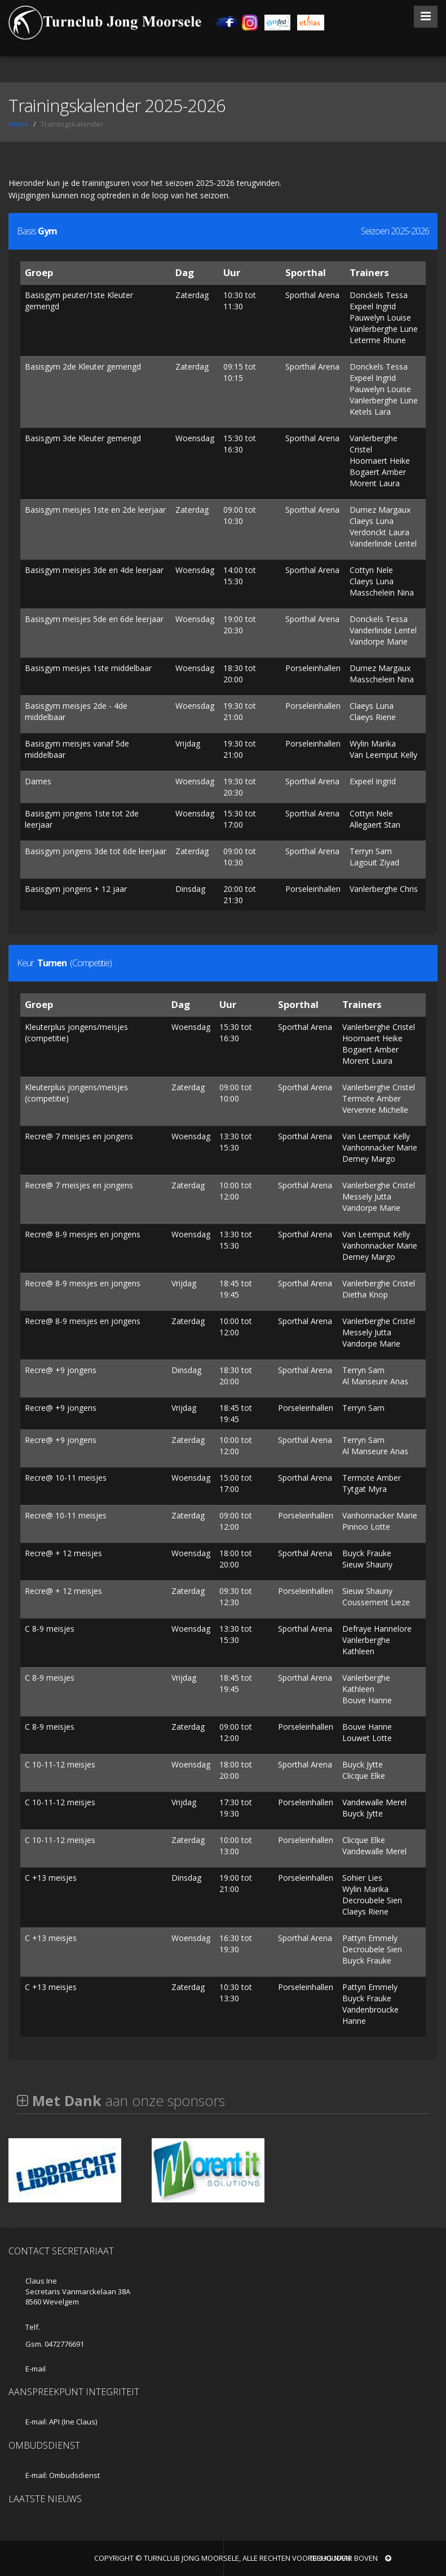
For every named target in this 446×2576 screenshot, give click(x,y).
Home (18, 124)
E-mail (35, 2369)
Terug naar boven (350, 2558)
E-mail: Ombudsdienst (62, 2475)
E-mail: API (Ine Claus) (61, 2422)
